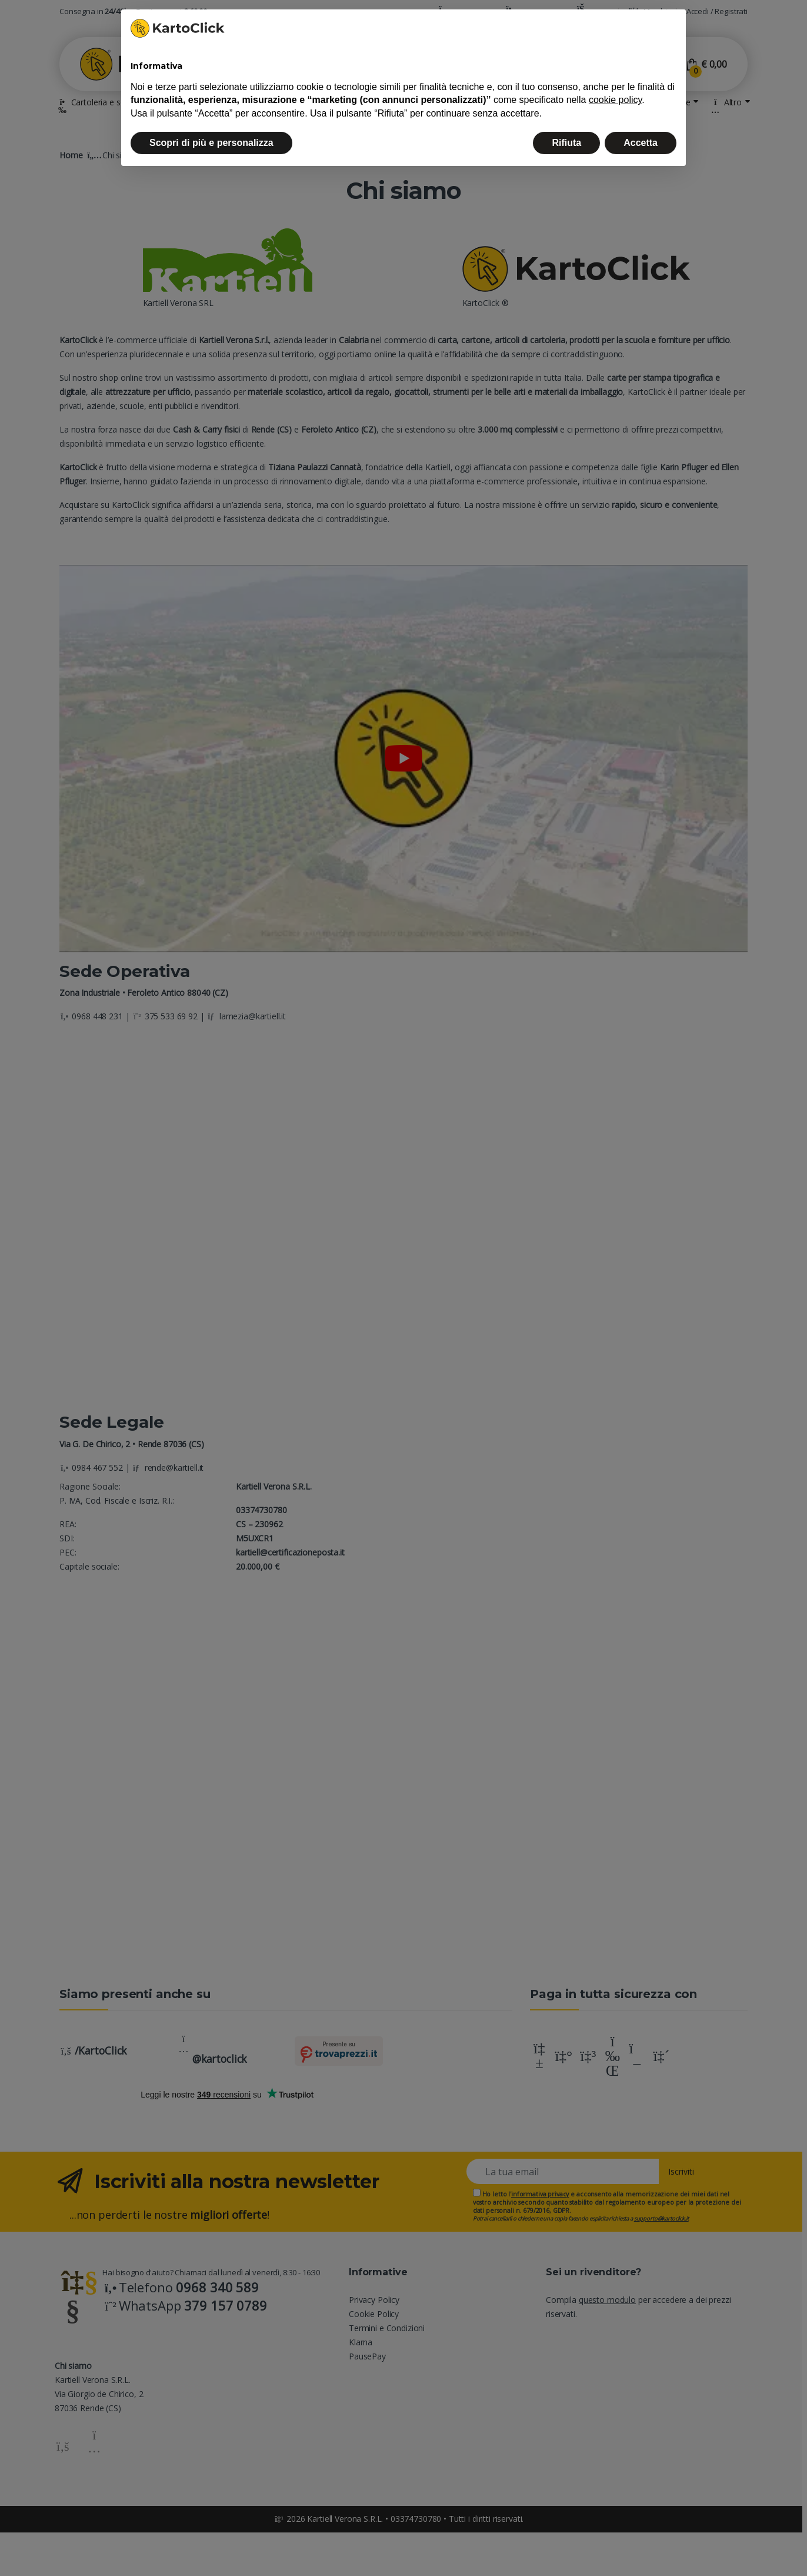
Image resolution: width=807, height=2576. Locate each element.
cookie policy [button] (615, 100)
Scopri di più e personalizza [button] (211, 143)
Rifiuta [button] (566, 143)
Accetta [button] (640, 143)
